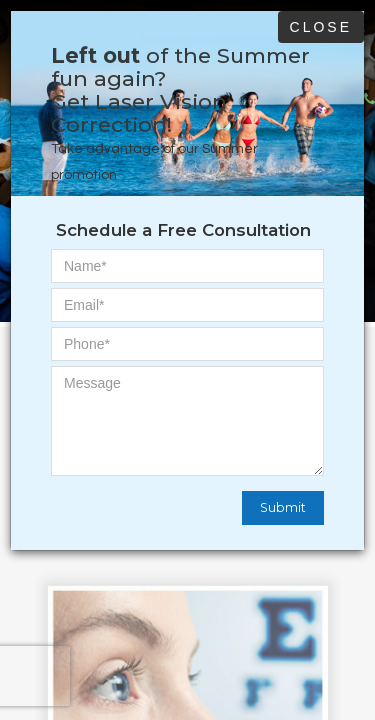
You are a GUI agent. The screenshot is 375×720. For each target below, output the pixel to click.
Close (321, 27)
